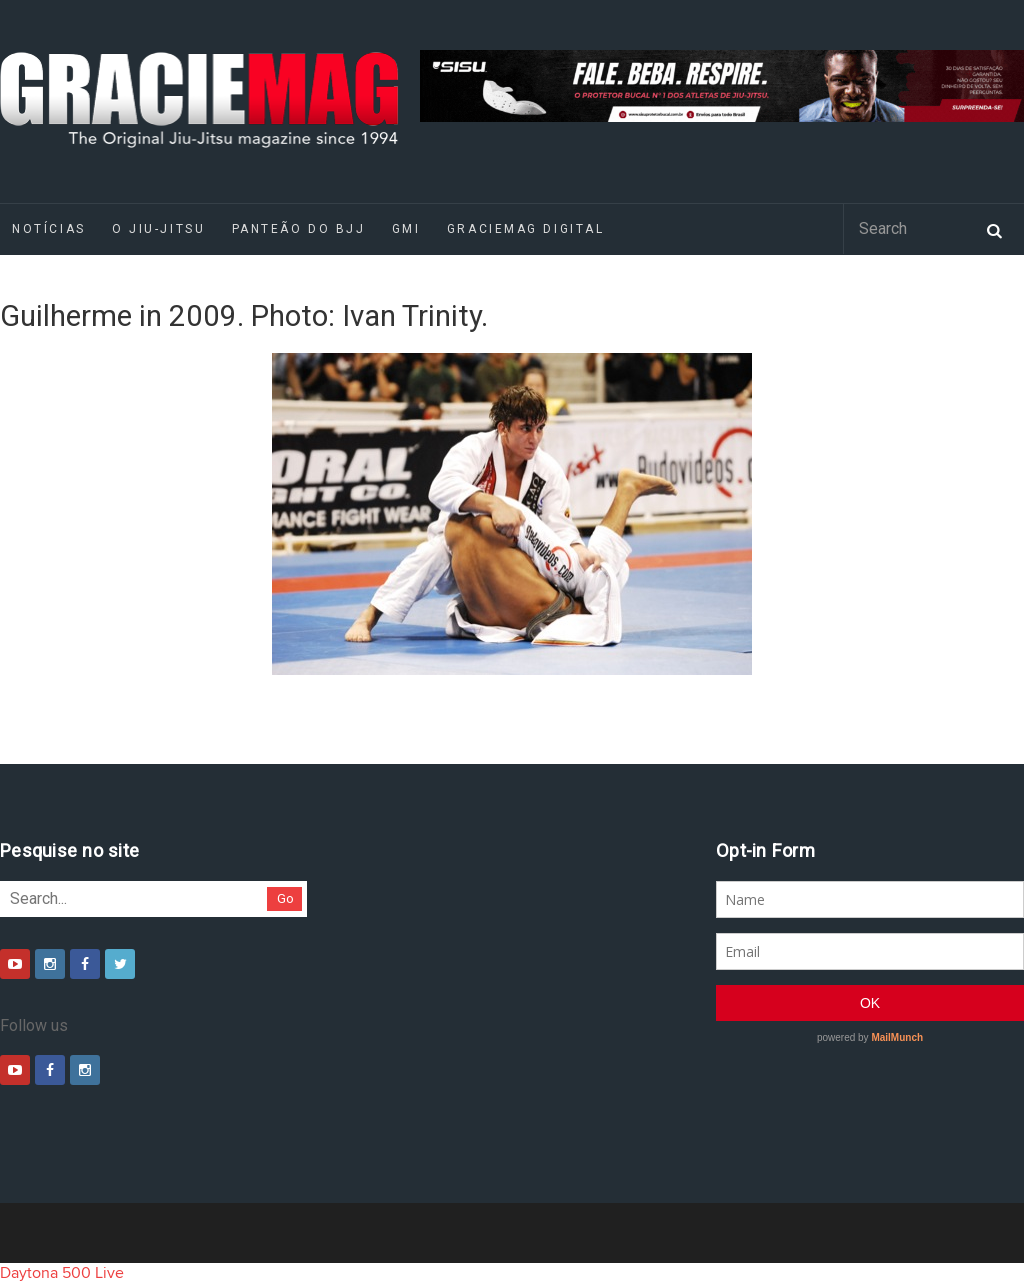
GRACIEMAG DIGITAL (526, 229)
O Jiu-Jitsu (158, 229)
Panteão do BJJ (299, 229)
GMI (406, 229)
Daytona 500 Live (62, 1273)
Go (285, 898)
